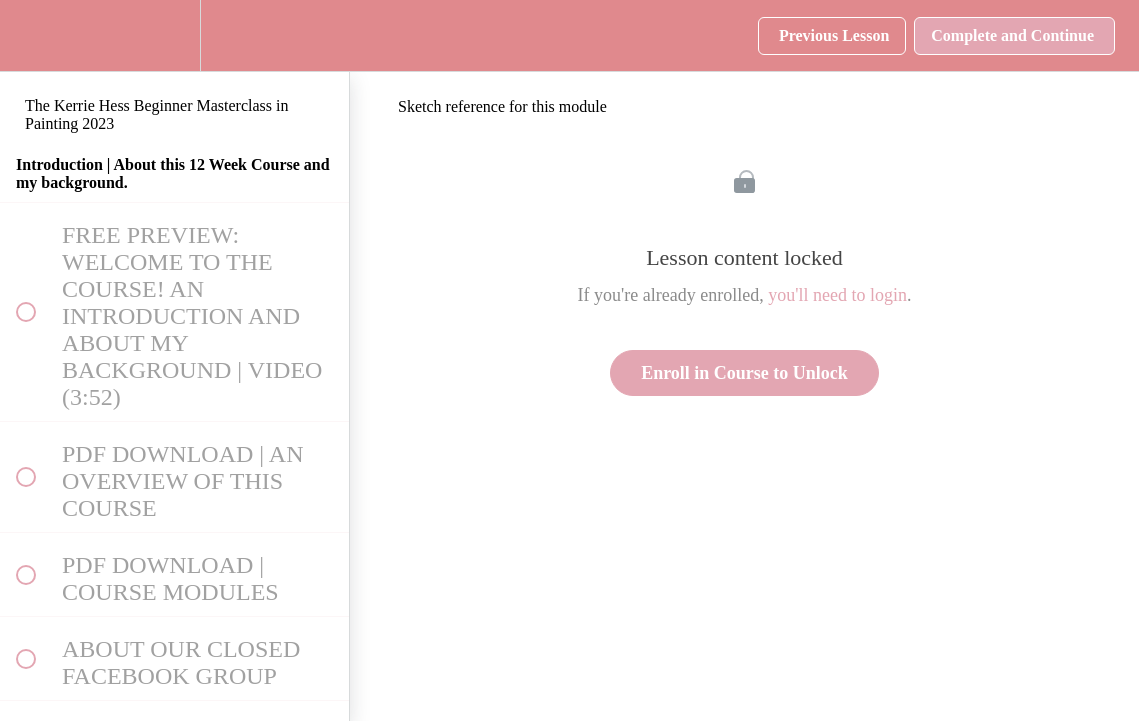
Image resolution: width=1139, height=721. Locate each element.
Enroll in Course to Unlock (744, 373)
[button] (25, 35)
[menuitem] (175, 35)
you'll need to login (837, 295)
